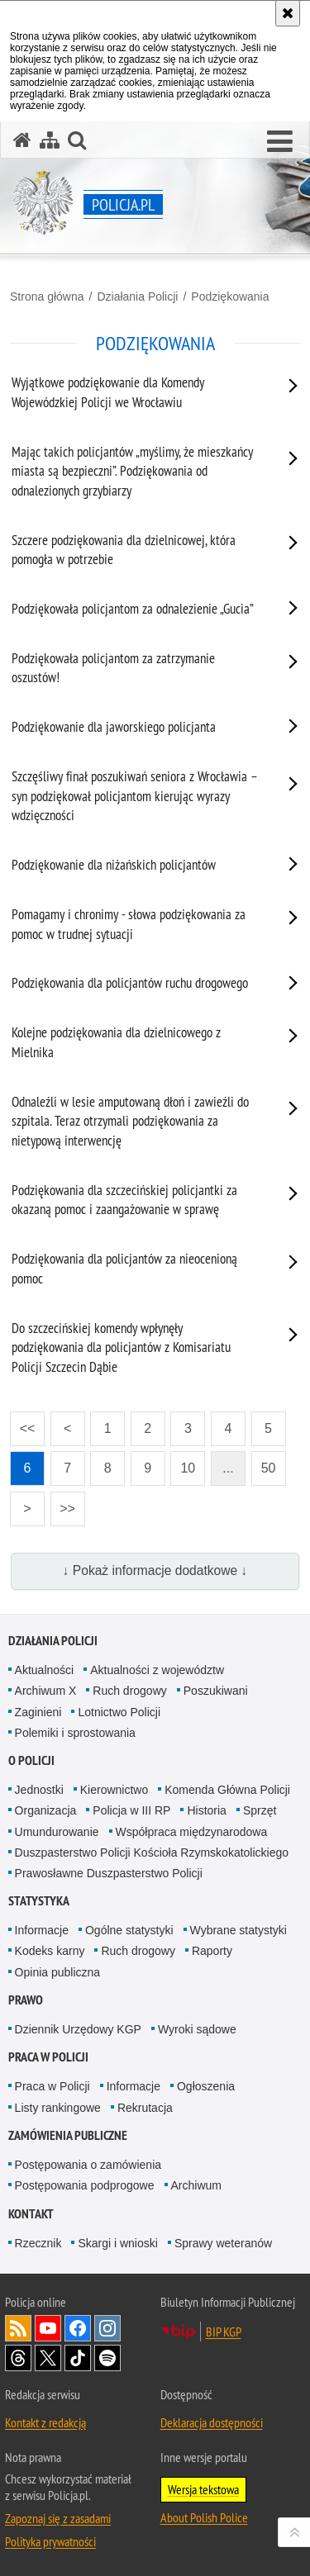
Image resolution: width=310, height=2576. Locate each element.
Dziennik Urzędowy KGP (78, 2029)
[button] (280, 142)
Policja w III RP (131, 1810)
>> (62, 1504)
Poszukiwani (216, 1690)
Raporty (212, 1950)
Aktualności (44, 1670)
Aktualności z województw (157, 1670)
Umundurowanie (57, 1831)
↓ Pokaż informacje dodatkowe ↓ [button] (155, 1570)
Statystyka (38, 1900)
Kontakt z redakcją (45, 2422)
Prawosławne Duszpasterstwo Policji (109, 1873)
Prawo (25, 2000)
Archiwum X (46, 1690)
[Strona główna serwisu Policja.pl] (22, 140)
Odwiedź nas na (48, 2328)
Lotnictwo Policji (119, 1712)
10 (187, 1468)
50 (268, 1468)
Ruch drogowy (130, 1690)
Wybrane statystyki (238, 1930)
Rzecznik (38, 2243)
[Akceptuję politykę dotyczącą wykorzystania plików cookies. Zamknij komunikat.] (287, 13)
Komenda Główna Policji (227, 1789)
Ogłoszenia (206, 2086)
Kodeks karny (50, 1950)
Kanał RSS (18, 2328)
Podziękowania (230, 296)
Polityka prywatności (50, 2541)
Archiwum (196, 2185)
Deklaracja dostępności (211, 2422)
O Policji (31, 1760)
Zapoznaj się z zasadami (58, 2518)
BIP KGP (223, 2331)
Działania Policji (137, 296)
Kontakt (31, 2214)
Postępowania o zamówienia (88, 2164)
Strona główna (47, 296)
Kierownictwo (114, 1789)
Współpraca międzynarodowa (192, 1831)
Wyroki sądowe (197, 2029)
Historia (206, 1810)
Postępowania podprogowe (85, 2185)
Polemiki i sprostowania (75, 1732)
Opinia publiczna (58, 1972)
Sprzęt (259, 1810)
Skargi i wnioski (117, 2243)
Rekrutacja (145, 2107)
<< (22, 1423)
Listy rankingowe (58, 2107)
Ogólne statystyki (129, 1930)
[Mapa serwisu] (50, 140)
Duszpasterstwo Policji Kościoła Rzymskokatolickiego (152, 1852)
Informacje (42, 1930)
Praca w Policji (48, 2057)
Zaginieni (38, 1712)
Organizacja (46, 1810)
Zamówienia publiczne (67, 2135)
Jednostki (39, 1789)
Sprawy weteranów (223, 2243)
